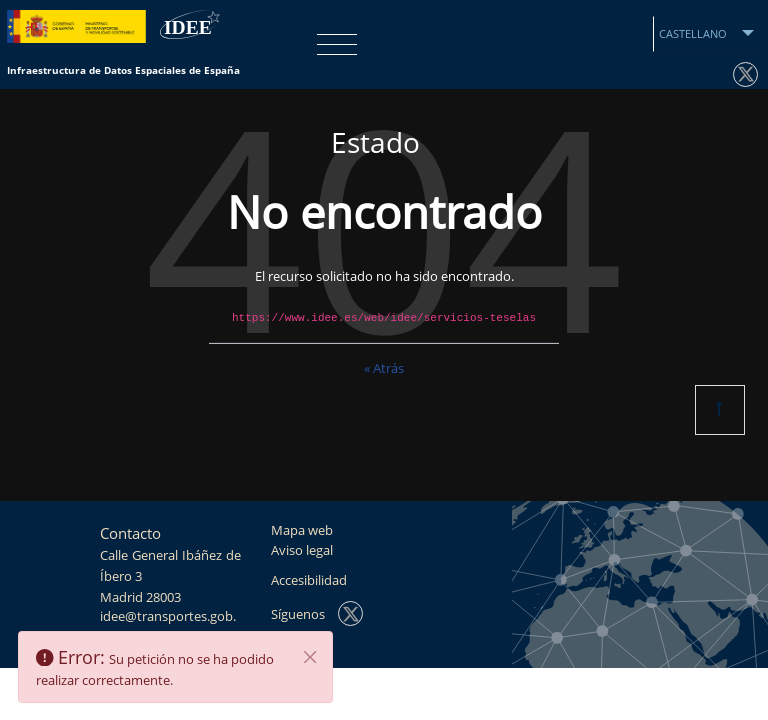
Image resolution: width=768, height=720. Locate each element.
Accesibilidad (309, 580)
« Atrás (384, 368)
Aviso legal (302, 550)
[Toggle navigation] (332, 44)
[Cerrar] (311, 657)
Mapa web (302, 530)
